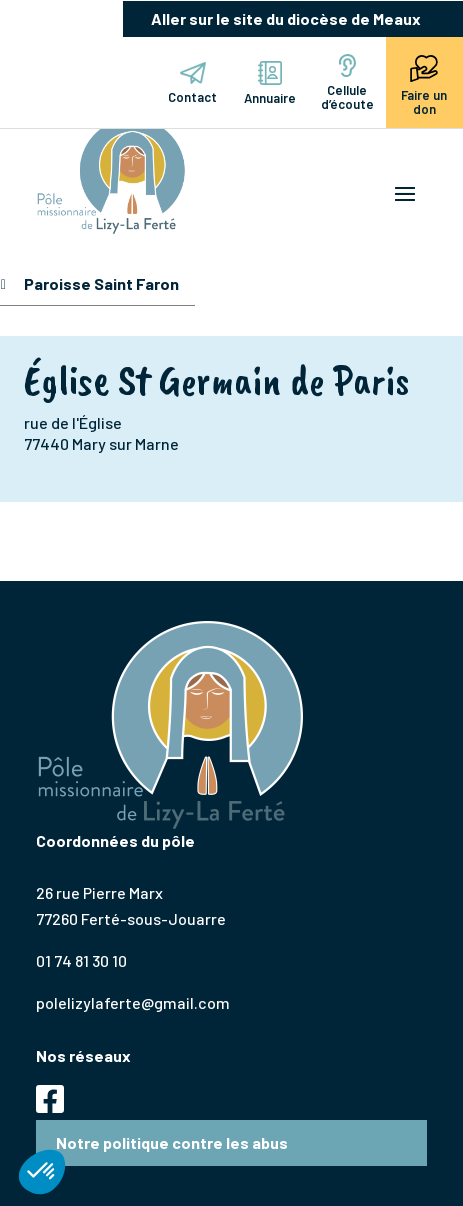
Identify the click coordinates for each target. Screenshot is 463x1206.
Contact (192, 83)
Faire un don (424, 83)
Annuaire (270, 83)
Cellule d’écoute (347, 83)
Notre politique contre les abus (172, 1142)
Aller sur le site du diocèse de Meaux (286, 18)
